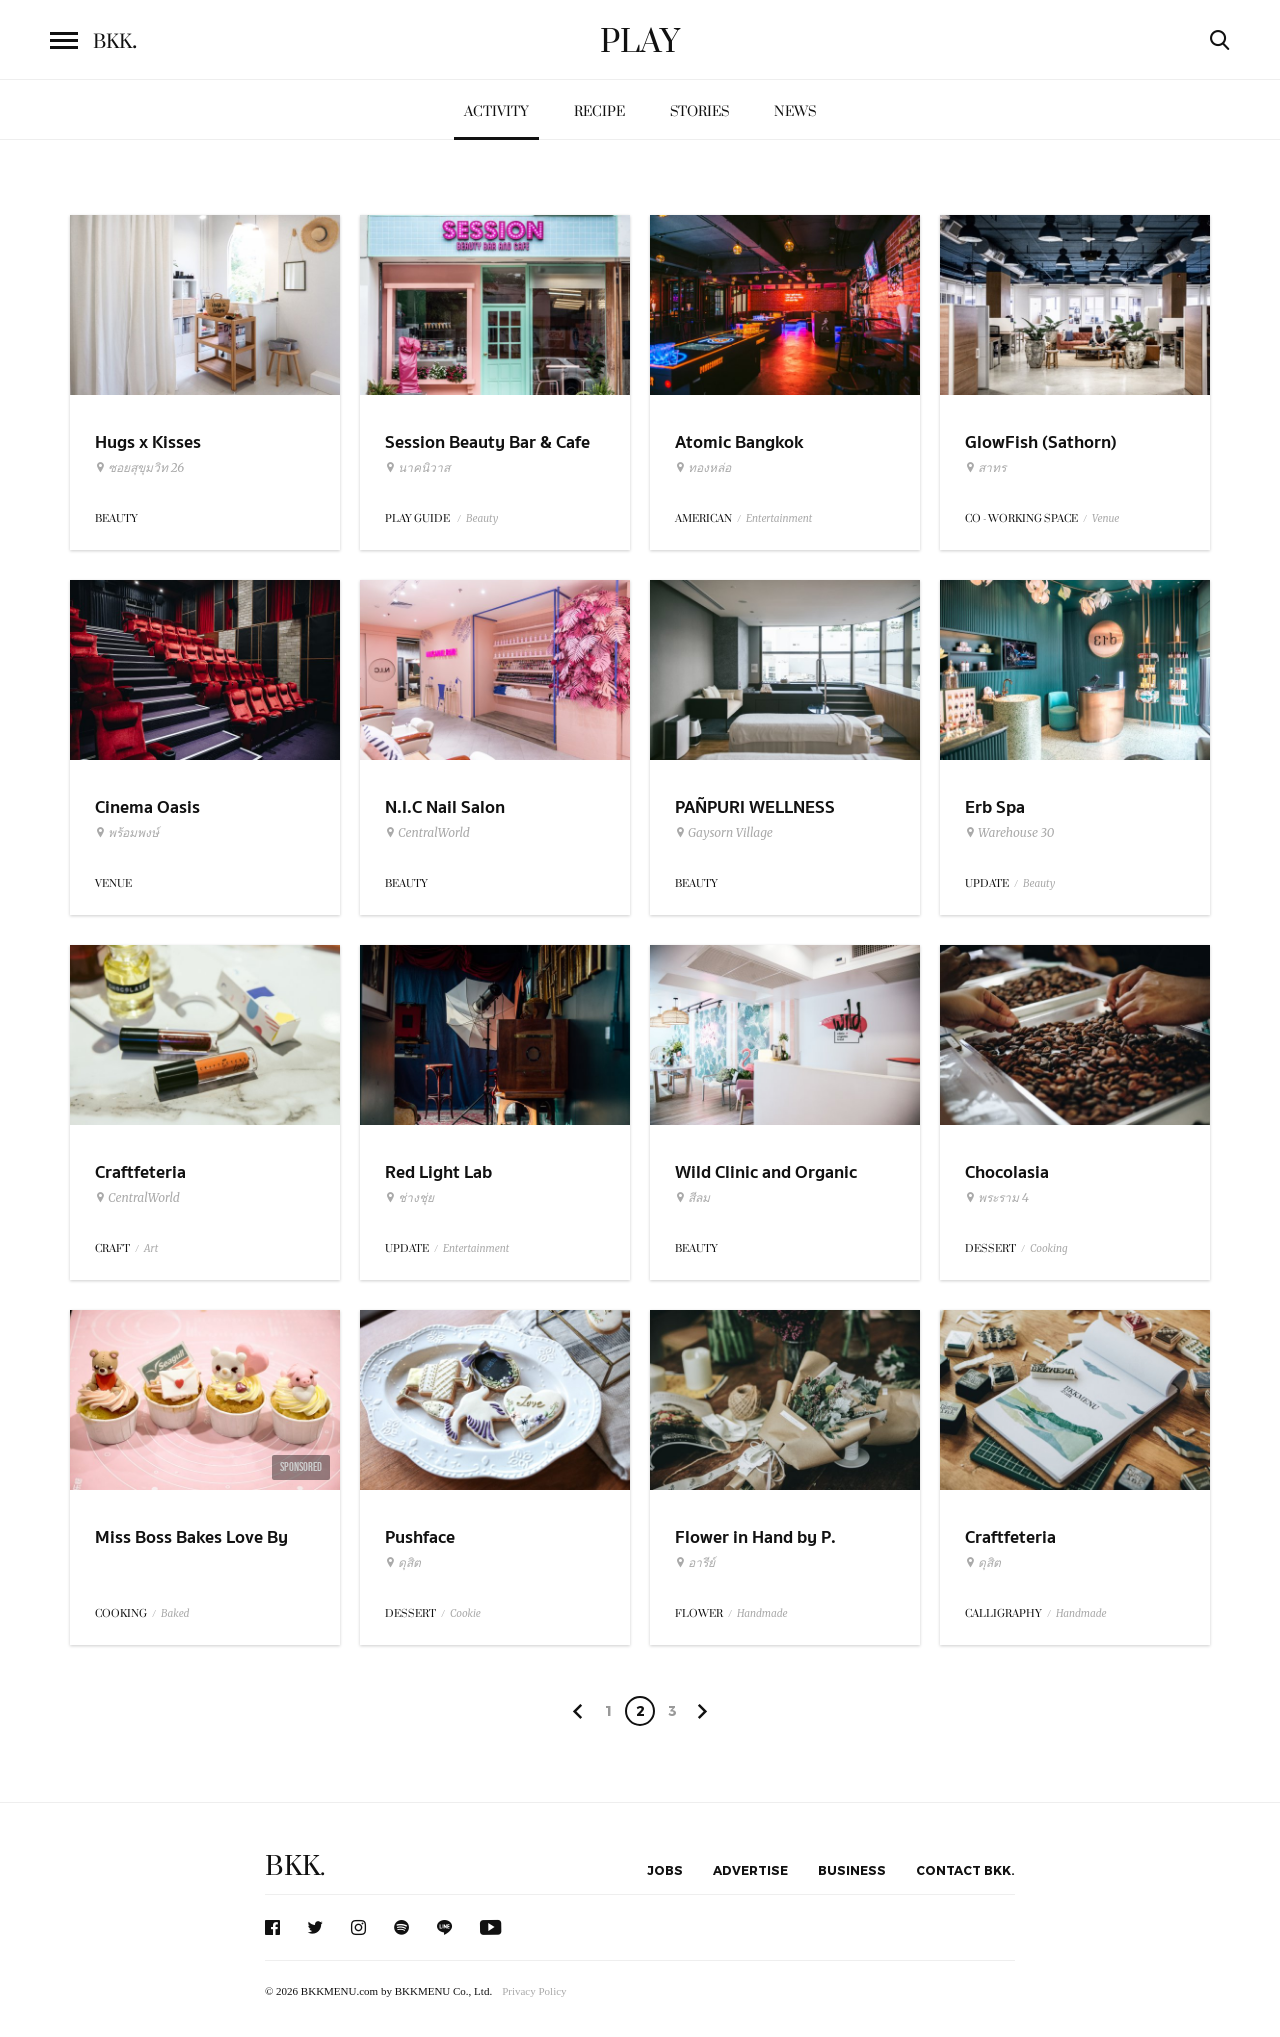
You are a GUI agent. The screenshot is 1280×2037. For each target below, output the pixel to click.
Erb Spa (995, 807)
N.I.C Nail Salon (445, 807)
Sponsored (301, 1467)
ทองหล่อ (703, 468)
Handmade (762, 1613)
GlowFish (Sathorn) (1041, 442)
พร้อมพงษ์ (127, 833)
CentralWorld (427, 833)
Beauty (482, 518)
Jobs (665, 1870)
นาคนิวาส (417, 468)
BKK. (295, 1866)
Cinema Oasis (147, 807)
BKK (115, 42)
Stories (699, 111)
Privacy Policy (534, 1991)
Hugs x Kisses (148, 442)
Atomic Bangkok (739, 442)
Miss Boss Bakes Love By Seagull (191, 1550)
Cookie (465, 1613)
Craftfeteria (140, 1172)
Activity (496, 111)
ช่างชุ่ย (409, 1198)
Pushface (420, 1537)
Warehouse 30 (1009, 833)
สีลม (692, 1198)
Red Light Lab (438, 1172)
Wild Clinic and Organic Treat (766, 1185)
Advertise (750, 1870)
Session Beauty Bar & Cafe (487, 442)
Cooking (1049, 1248)
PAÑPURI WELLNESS (755, 807)
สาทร (985, 468)
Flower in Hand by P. (755, 1537)
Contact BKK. (965, 1870)
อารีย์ (695, 1563)
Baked (175, 1613)
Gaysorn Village (724, 833)
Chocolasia (1007, 1172)
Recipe (599, 111)
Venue (1105, 518)
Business (852, 1870)
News (795, 111)
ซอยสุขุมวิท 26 (139, 468)
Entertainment (779, 518)
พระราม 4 (997, 1198)
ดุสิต (403, 1563)
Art (151, 1248)
